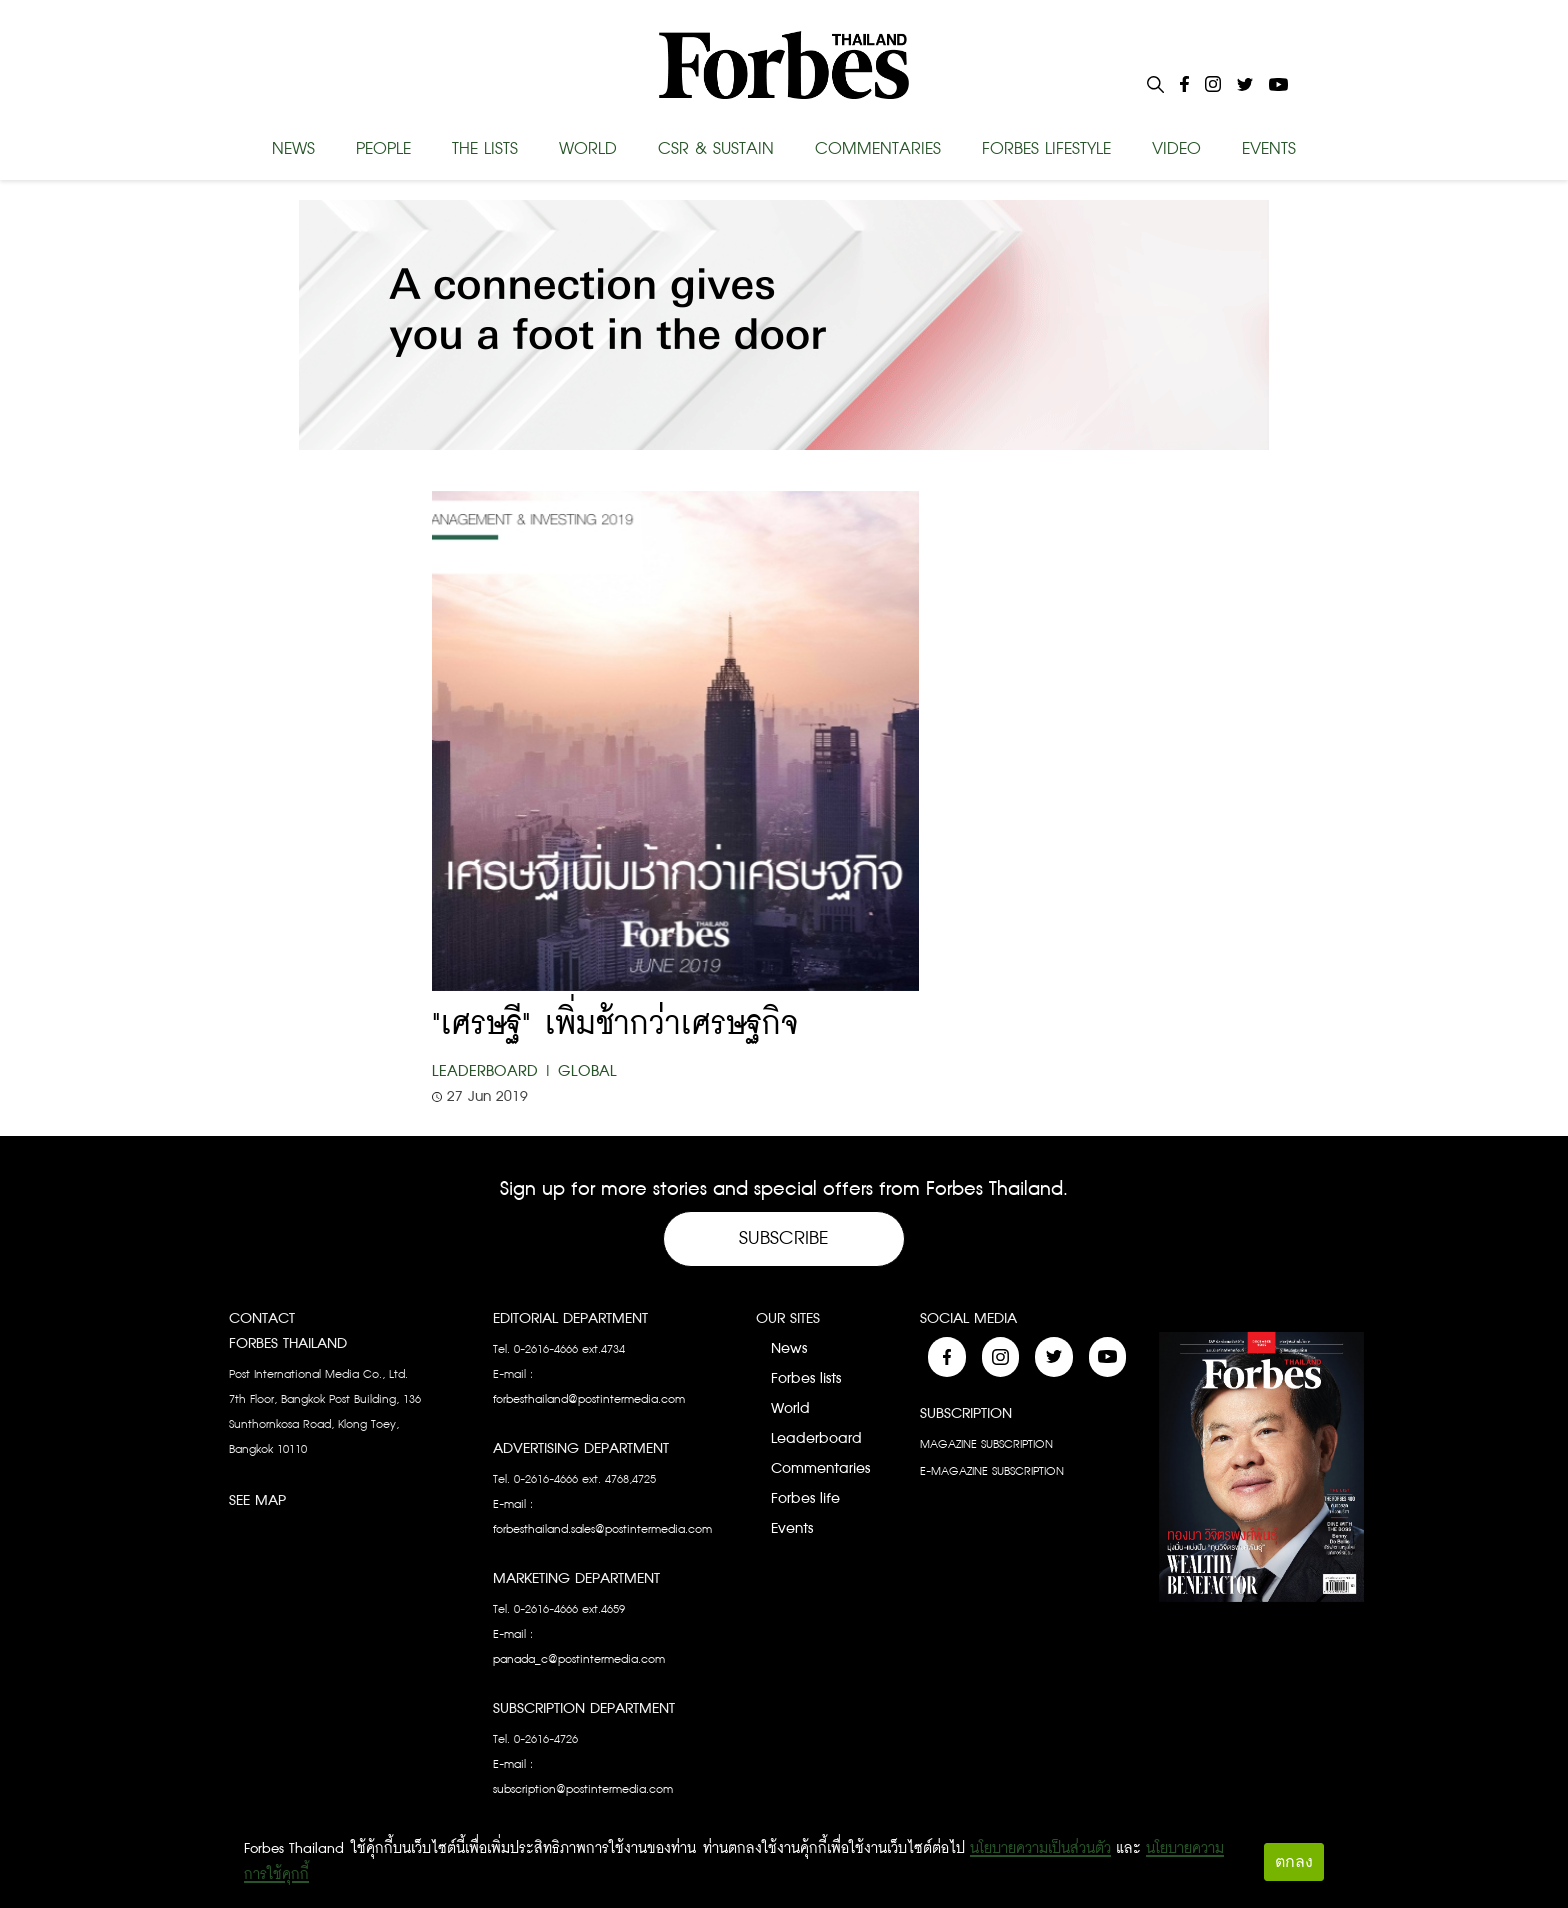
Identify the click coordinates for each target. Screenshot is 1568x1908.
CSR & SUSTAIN (716, 149)
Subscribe (784, 1238)
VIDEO (1176, 149)
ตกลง (1294, 1861)
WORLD (588, 149)
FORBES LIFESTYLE (1046, 149)
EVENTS (1269, 149)
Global (587, 1071)
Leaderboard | (492, 1071)
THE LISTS (485, 149)
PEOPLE (383, 149)
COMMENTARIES (878, 149)
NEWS (293, 149)
